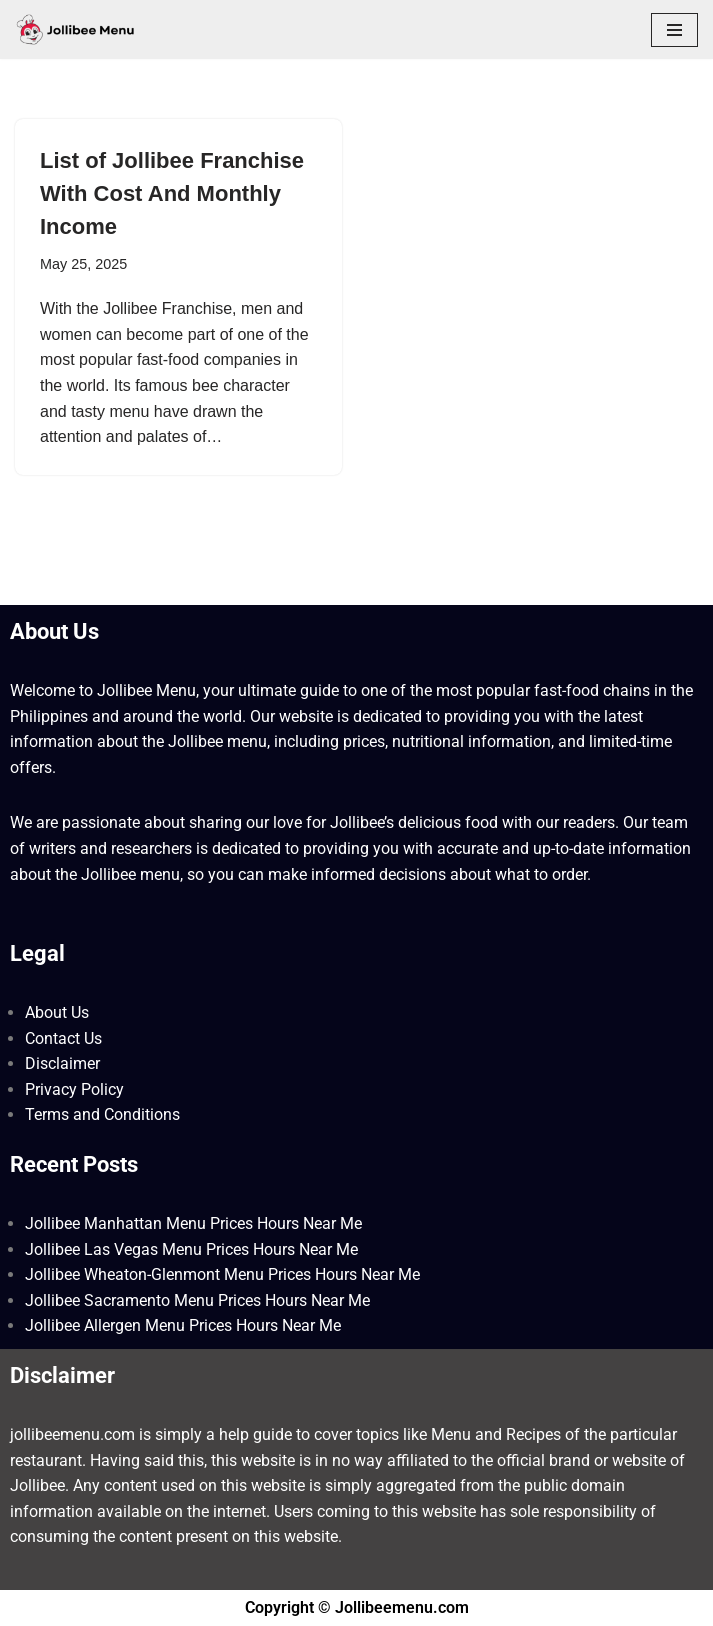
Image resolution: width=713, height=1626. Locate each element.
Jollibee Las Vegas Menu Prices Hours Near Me (191, 1249)
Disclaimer (62, 1063)
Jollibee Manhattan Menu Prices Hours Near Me (193, 1223)
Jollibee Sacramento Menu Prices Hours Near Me (197, 1300)
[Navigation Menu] (674, 30)
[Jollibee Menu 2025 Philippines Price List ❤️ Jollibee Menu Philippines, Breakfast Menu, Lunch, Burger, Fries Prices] (75, 29)
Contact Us (63, 1038)
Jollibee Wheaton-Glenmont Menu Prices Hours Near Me (222, 1274)
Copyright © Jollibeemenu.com (357, 1607)
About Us (57, 1012)
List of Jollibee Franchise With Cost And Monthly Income (172, 193)
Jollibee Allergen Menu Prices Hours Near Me (183, 1325)
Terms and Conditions (102, 1114)
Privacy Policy (74, 1089)
